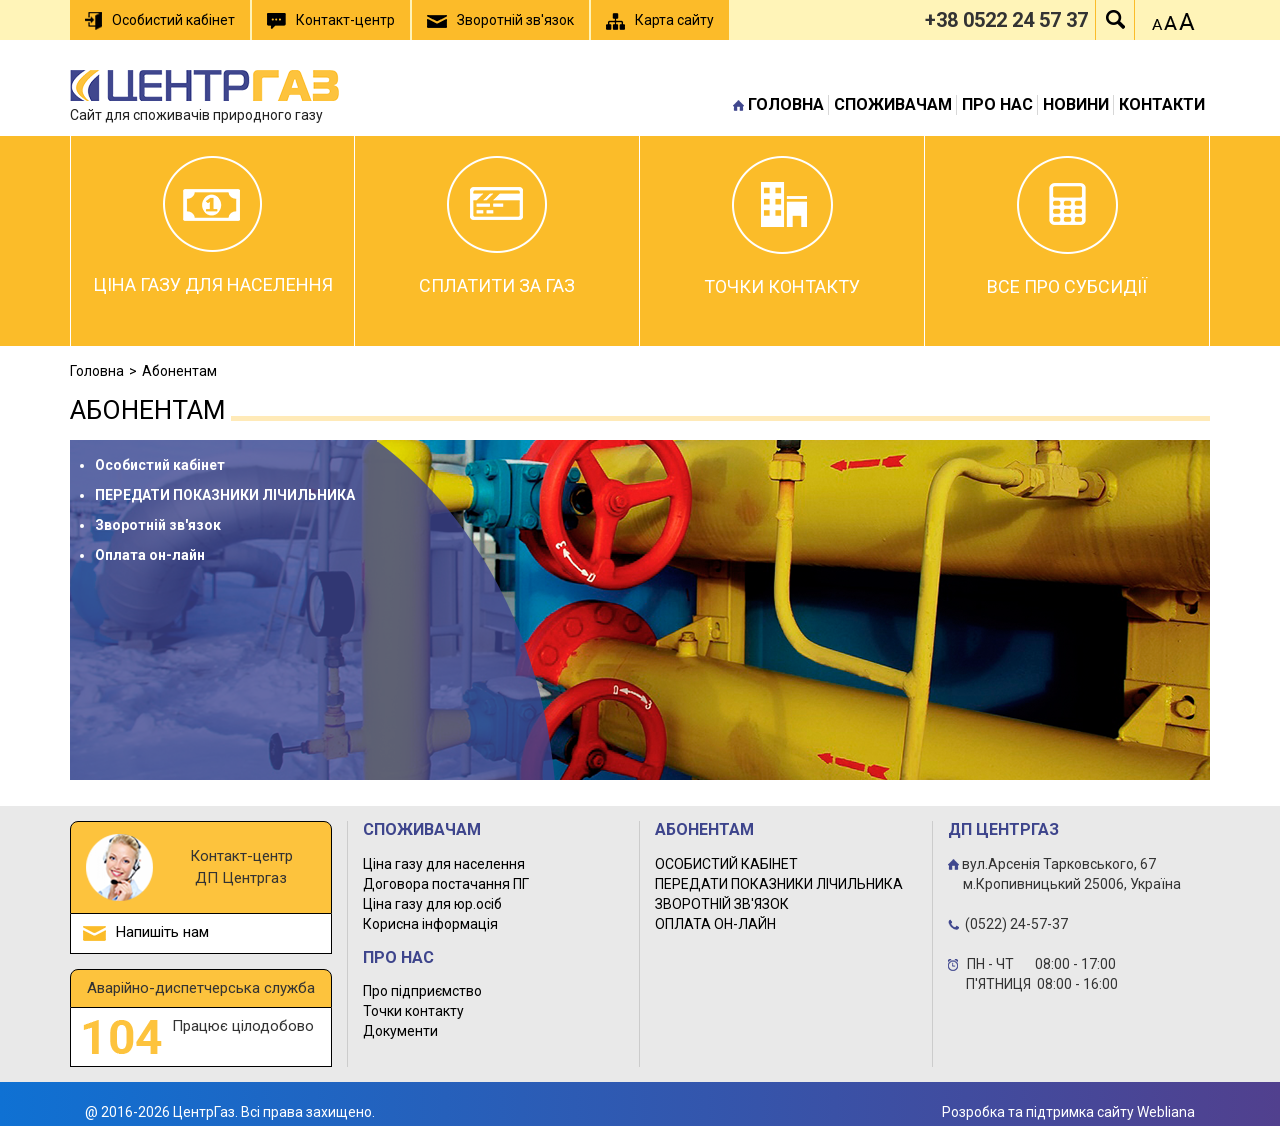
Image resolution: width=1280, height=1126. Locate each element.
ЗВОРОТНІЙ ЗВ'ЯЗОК (722, 904)
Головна (786, 104)
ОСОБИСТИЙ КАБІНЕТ (726, 864)
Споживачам (893, 104)
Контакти (1162, 104)
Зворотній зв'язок (158, 525)
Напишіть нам (162, 932)
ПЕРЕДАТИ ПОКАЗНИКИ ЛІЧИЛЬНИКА (225, 495)
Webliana (1166, 1112)
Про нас (997, 104)
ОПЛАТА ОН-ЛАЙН (715, 924)
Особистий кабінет (160, 465)
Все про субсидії (1067, 226)
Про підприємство (422, 991)
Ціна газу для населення (213, 225)
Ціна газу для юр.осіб (432, 904)
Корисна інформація (430, 924)
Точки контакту (782, 226)
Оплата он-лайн (150, 555)
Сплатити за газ (497, 226)
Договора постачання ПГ (446, 884)
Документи (400, 1031)
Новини (1076, 104)
